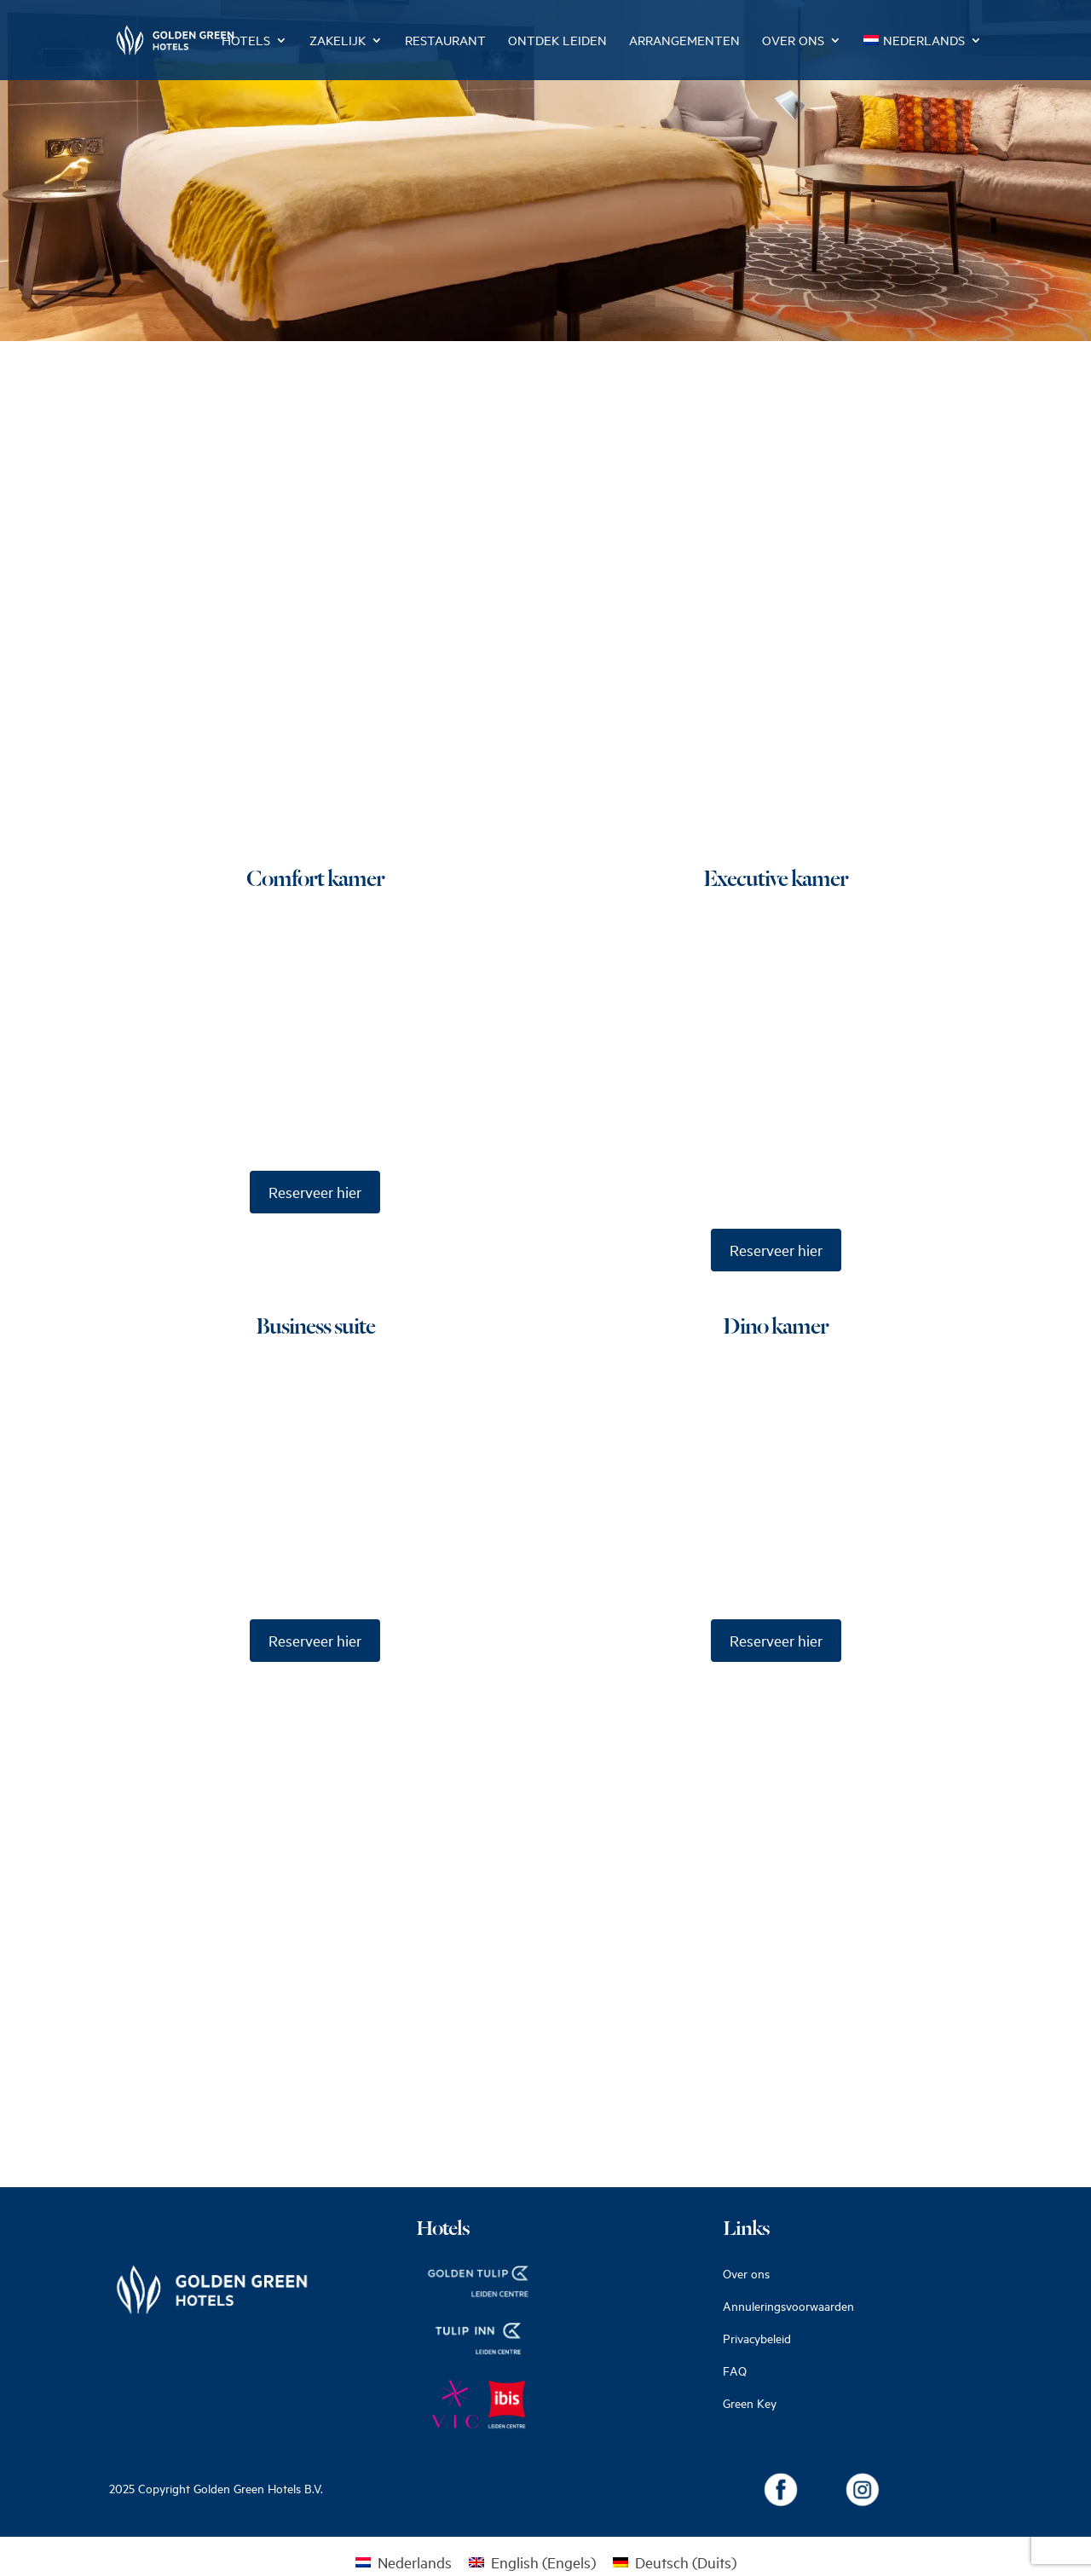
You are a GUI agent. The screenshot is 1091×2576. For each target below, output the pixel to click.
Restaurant (445, 41)
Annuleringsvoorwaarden (788, 2306)
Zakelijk (337, 41)
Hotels (246, 41)
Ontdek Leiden (557, 41)
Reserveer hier (314, 1192)
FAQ (735, 2371)
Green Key (749, 2403)
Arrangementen (684, 41)
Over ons (793, 41)
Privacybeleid (757, 2338)
